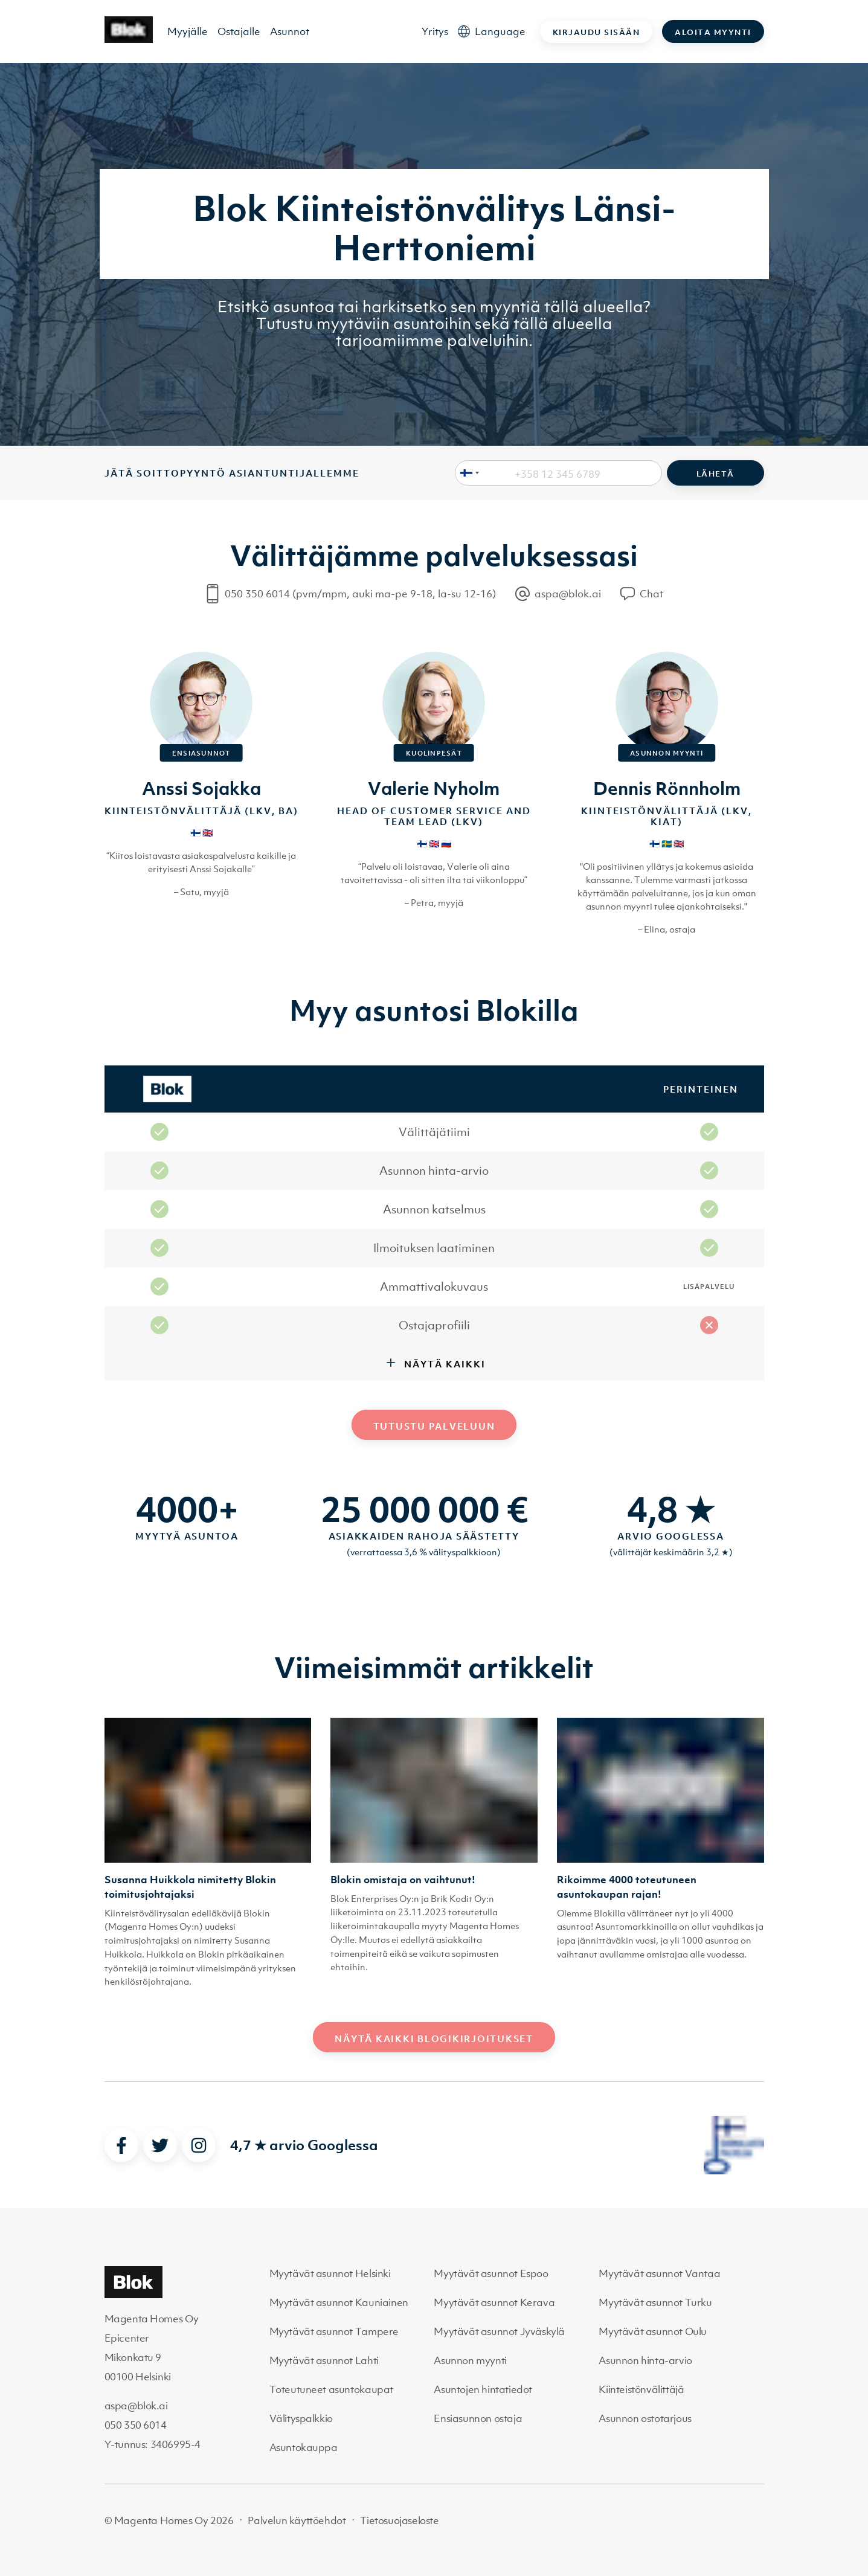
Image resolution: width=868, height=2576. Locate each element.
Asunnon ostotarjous (645, 2418)
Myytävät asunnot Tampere (334, 2331)
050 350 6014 (135, 2425)
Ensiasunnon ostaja (478, 2418)
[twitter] (160, 2145)
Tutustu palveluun (434, 1426)
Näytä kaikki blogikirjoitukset (434, 2038)
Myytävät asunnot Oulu (653, 2331)
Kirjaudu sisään (596, 32)
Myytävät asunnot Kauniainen (338, 2302)
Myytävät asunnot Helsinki (330, 2273)
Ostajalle (238, 31)
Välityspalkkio (301, 2418)
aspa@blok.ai (136, 2405)
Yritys (435, 31)
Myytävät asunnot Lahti (324, 2360)
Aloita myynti (713, 32)
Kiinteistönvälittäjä (641, 2389)
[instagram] (199, 2145)
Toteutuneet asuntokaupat (331, 2389)
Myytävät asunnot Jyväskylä (499, 2331)
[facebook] (121, 2145)
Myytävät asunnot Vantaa (659, 2273)
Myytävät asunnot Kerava (494, 2302)
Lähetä (715, 474)
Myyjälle (187, 31)
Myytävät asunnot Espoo (491, 2273)
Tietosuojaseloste (399, 2520)
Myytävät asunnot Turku (655, 2302)
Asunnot (289, 31)
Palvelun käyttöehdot (297, 2520)
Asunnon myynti (470, 2360)
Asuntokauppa (303, 2447)
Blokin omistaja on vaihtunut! (402, 1879)
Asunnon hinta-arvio (645, 2360)
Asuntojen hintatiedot (483, 2389)
